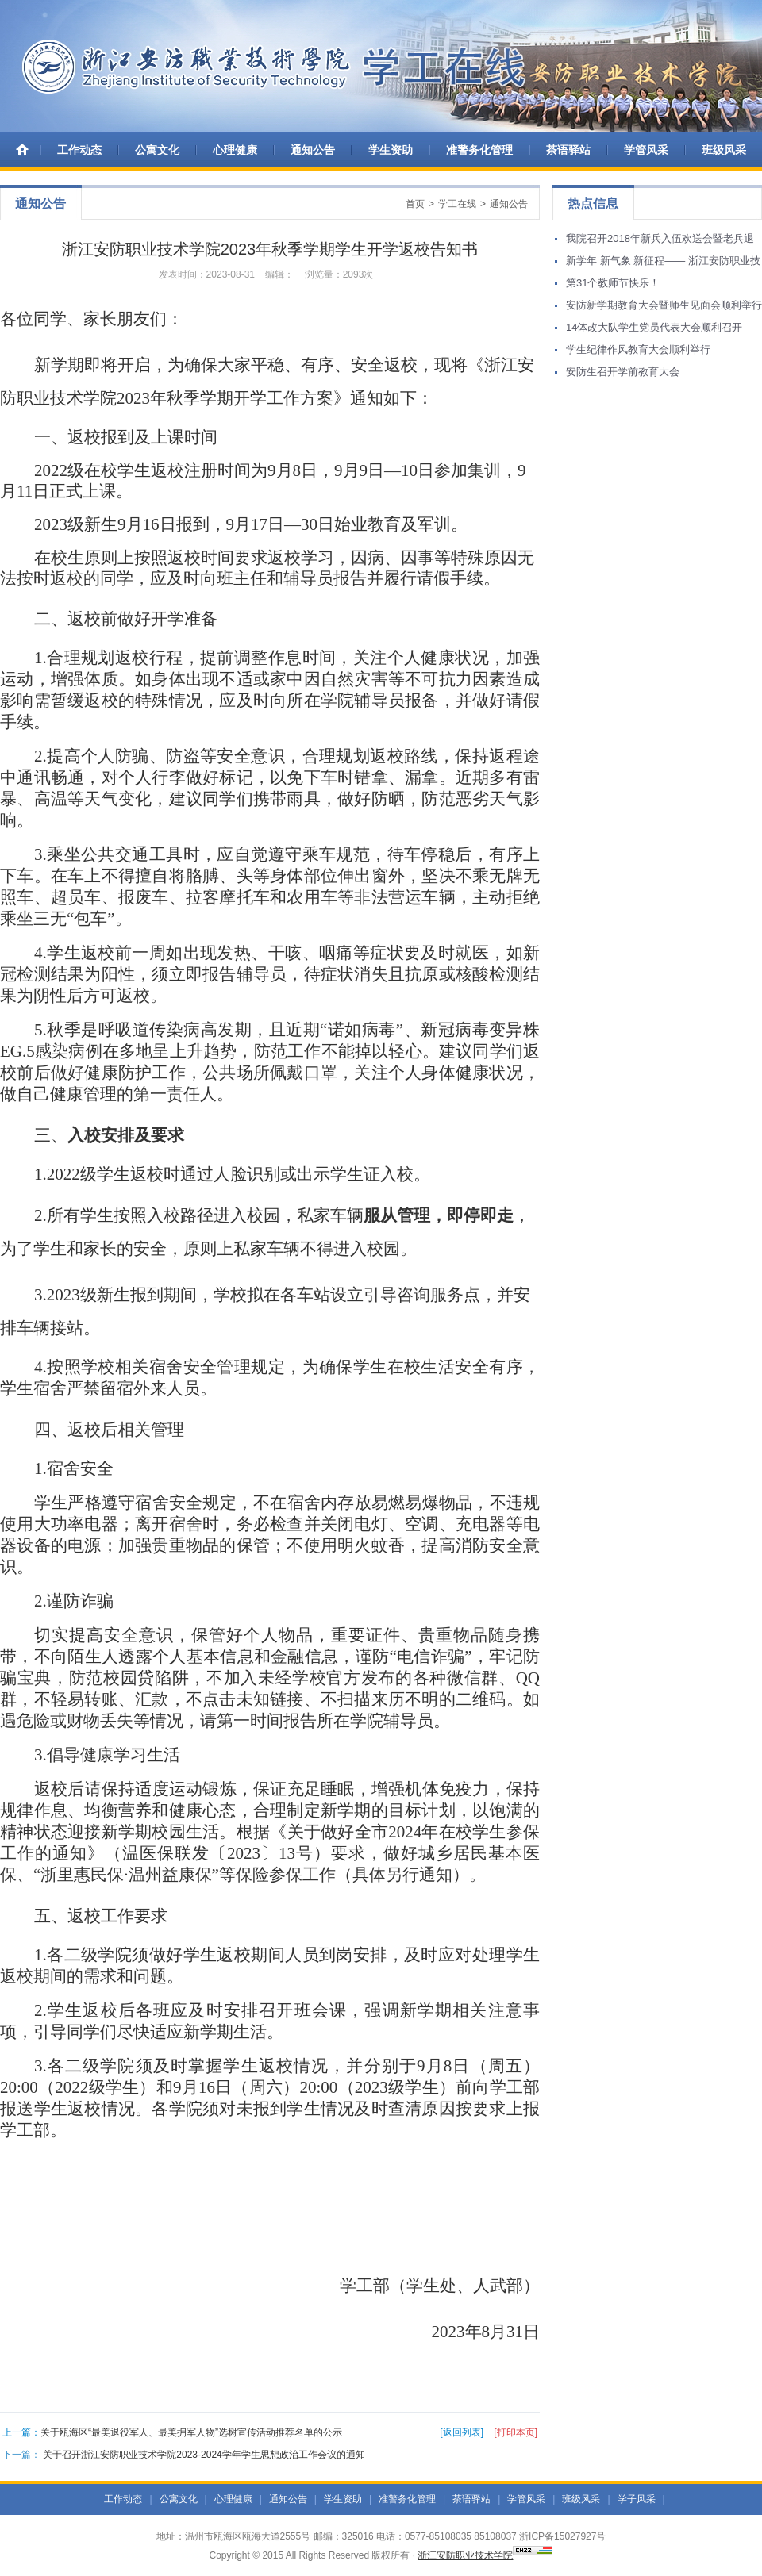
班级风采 (724, 150)
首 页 (24, 149)
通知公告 (313, 150)
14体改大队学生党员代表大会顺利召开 (654, 327)
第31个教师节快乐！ (613, 283)
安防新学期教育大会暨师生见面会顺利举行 (664, 305)
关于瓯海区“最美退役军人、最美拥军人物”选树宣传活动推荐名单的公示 (191, 2432)
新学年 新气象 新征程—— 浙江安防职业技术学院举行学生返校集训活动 (663, 263)
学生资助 (390, 150)
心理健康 (235, 150)
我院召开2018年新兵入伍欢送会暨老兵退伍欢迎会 (660, 241)
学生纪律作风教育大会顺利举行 (638, 349)
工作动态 (79, 150)
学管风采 (646, 150)
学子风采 (637, 2499)
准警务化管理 (479, 150)
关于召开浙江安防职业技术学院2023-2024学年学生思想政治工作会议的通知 (203, 2454)
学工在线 (457, 203)
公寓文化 (157, 150)
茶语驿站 (568, 150)
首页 (415, 203)
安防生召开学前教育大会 (622, 372)
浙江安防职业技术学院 (465, 2555)
